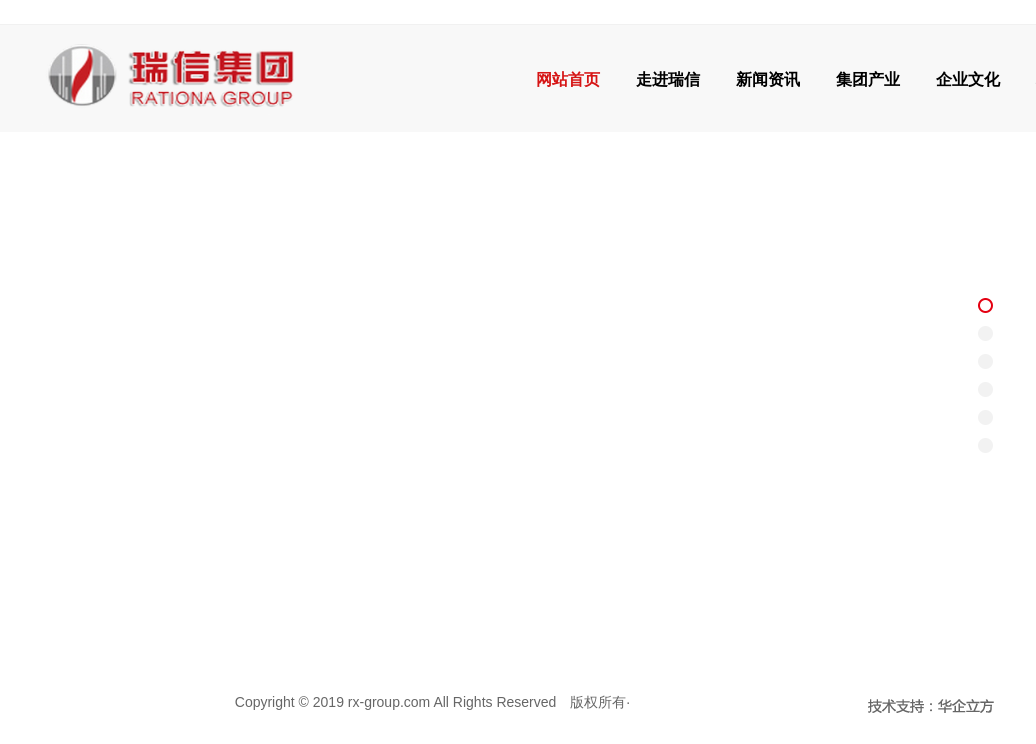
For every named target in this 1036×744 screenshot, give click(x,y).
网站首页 (568, 79)
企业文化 (968, 79)
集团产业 (868, 79)
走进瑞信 (668, 79)
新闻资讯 (768, 79)
